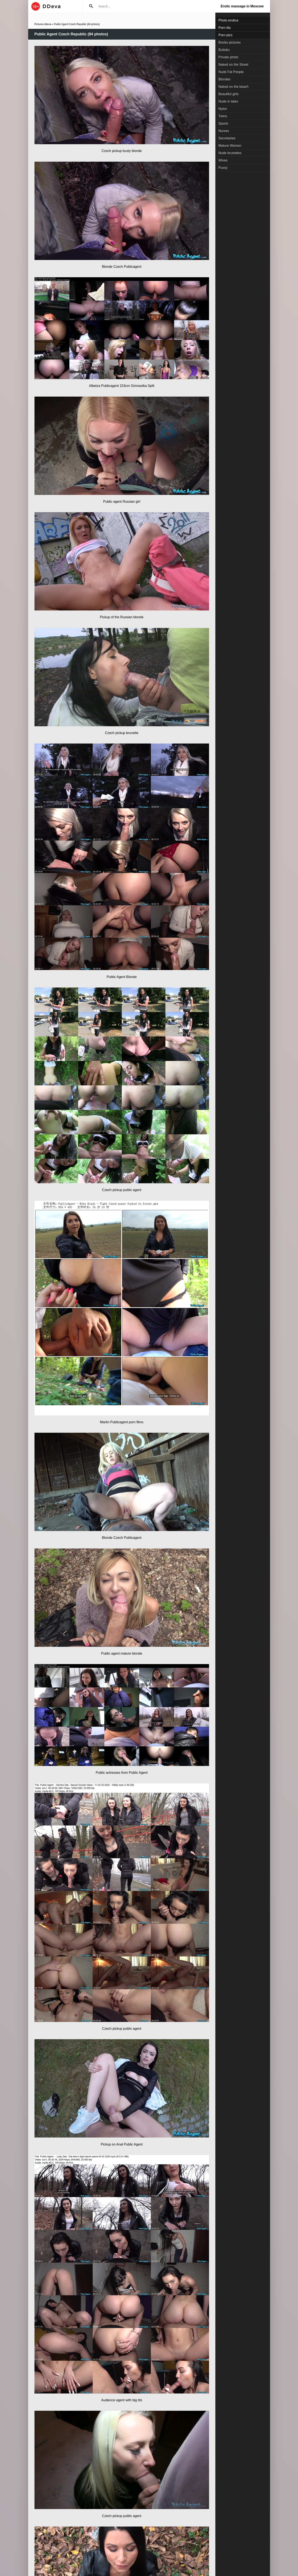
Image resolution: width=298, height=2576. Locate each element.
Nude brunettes (230, 153)
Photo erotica (228, 20)
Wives (223, 160)
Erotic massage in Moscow (242, 6)
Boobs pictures (230, 42)
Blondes (225, 79)
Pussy (223, 167)
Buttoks (224, 50)
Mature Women (230, 145)
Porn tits (225, 27)
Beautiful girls (229, 94)
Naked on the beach (234, 86)
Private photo (228, 57)
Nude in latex (228, 101)
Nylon (223, 109)
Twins (223, 116)
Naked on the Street (233, 64)
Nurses (224, 131)
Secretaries (227, 138)
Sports (223, 123)
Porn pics (226, 35)
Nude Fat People (231, 72)
